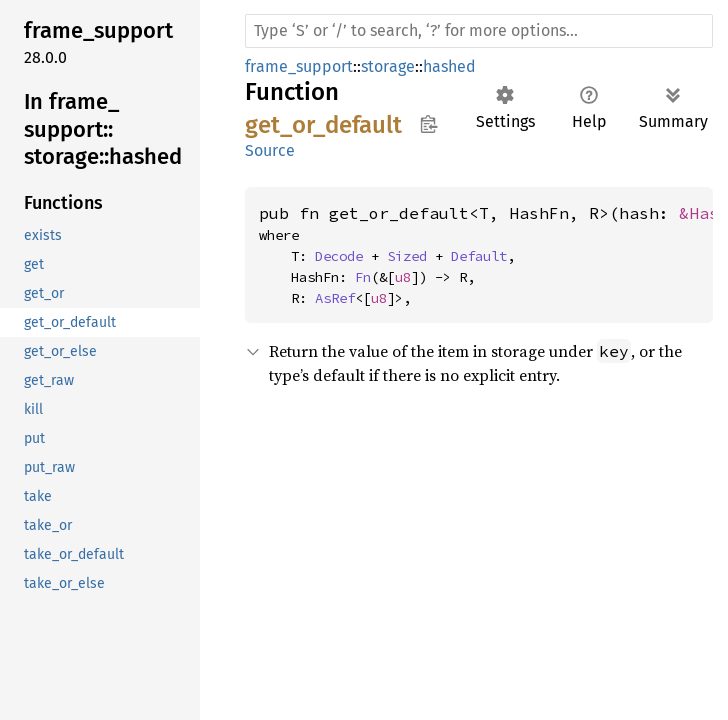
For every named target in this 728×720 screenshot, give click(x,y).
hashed (449, 66)
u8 (403, 277)
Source (270, 150)
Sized (407, 256)
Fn (363, 277)
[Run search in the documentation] (479, 31)
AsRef (335, 298)
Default (479, 256)
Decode (339, 256)
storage (388, 66)
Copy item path (428, 124)
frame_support (299, 66)
